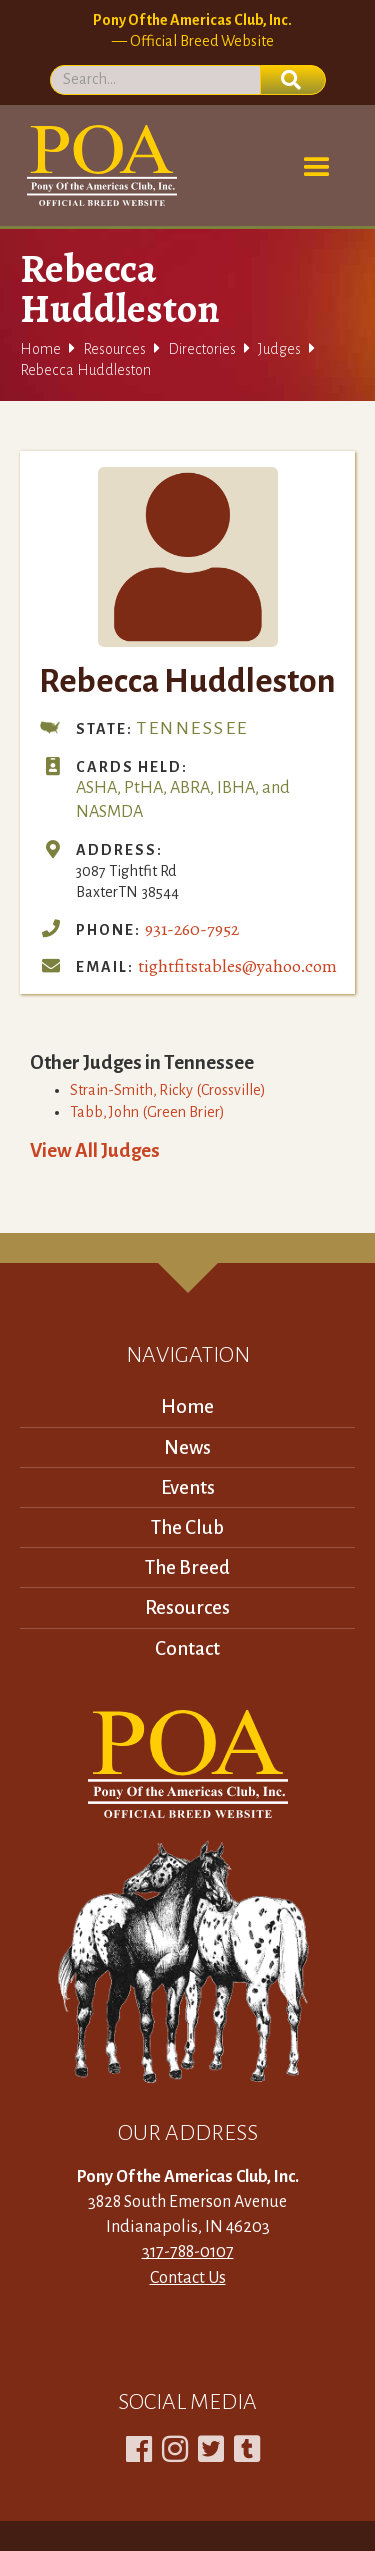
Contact (187, 1648)
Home (40, 349)
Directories (202, 349)
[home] (98, 165)
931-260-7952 (192, 929)
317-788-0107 (188, 2252)
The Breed (187, 1567)
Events (188, 1487)
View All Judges (95, 1150)
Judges (279, 349)
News (187, 1447)
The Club (187, 1527)
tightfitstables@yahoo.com (237, 966)
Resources (114, 349)
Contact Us (188, 2278)
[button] (317, 168)
